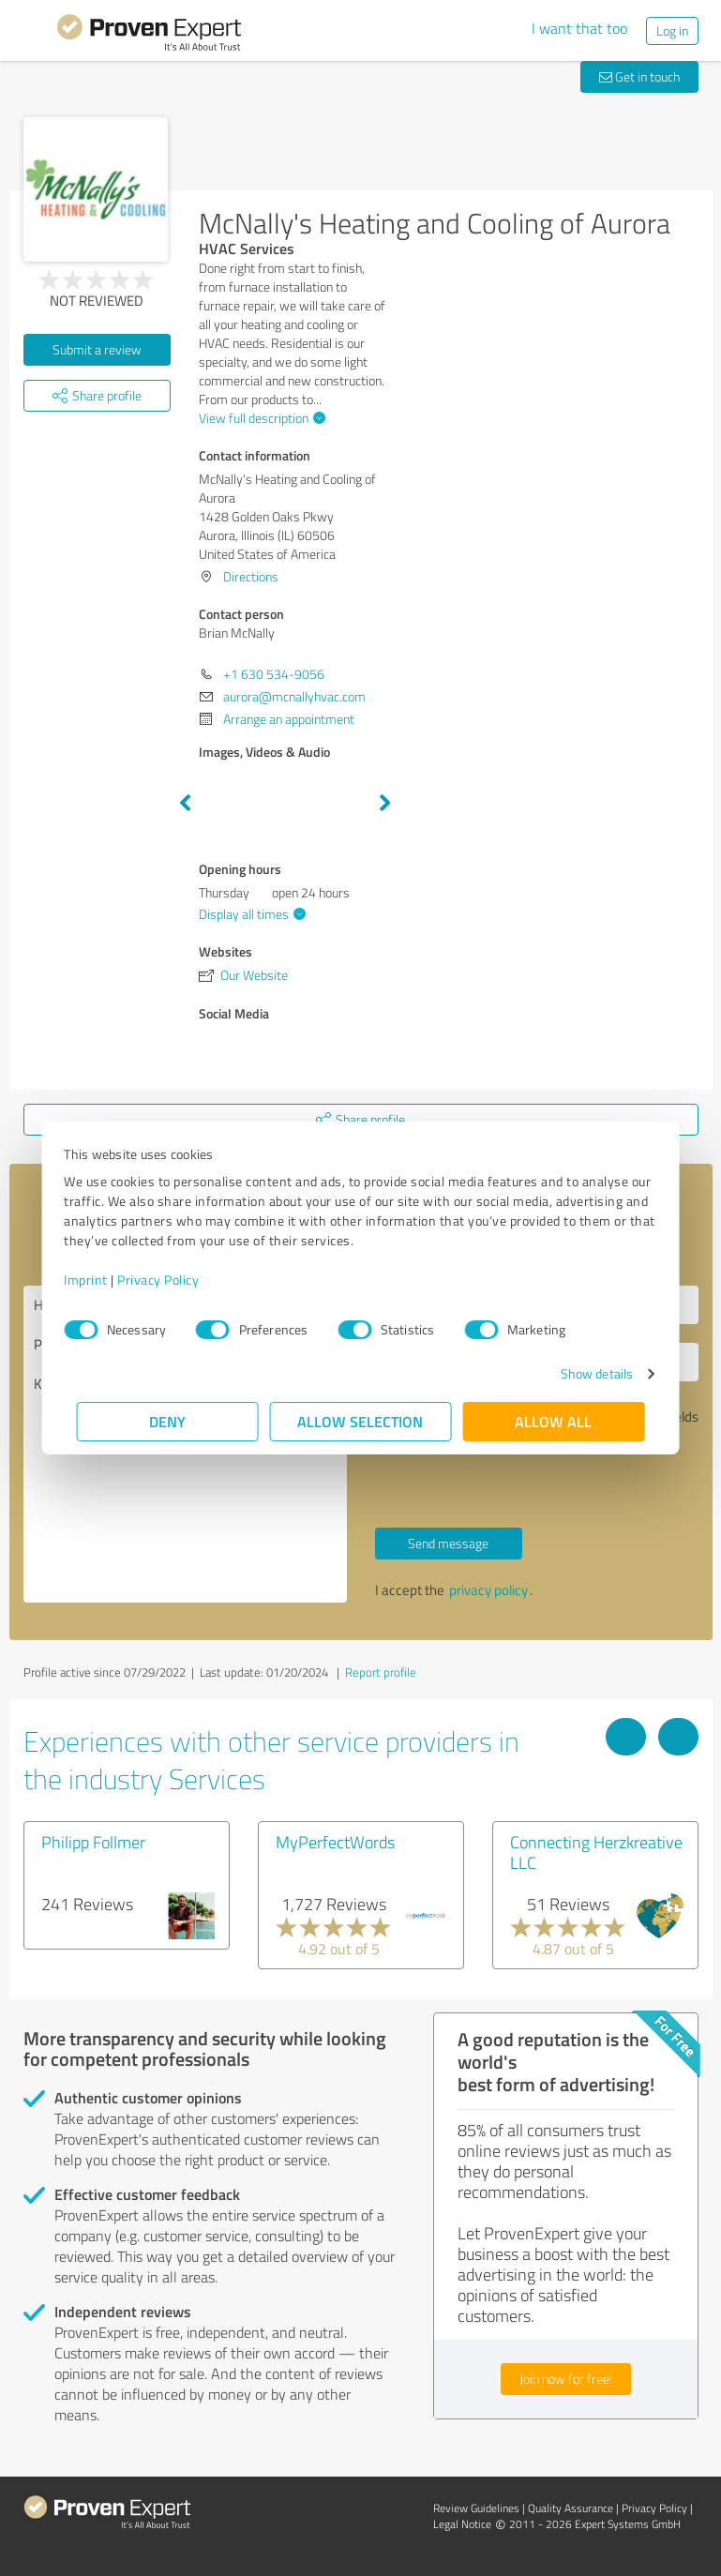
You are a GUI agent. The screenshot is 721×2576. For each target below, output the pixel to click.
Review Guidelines (476, 2508)
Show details (584, 1373)
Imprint (99, 1279)
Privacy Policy (171, 1279)
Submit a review (97, 349)
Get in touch (639, 76)
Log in (672, 30)
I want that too (579, 28)
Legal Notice (462, 2524)
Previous (184, 803)
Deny (167, 1421)
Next (385, 803)
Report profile (380, 1672)
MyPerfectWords (335, 1841)
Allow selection (361, 1421)
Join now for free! (565, 2379)
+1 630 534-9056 (273, 674)
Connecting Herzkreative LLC (596, 1852)
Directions (250, 576)
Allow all (554, 1421)
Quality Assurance (570, 2508)
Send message (448, 1543)
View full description (260, 418)
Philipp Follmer (93, 1841)
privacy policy (488, 1590)
